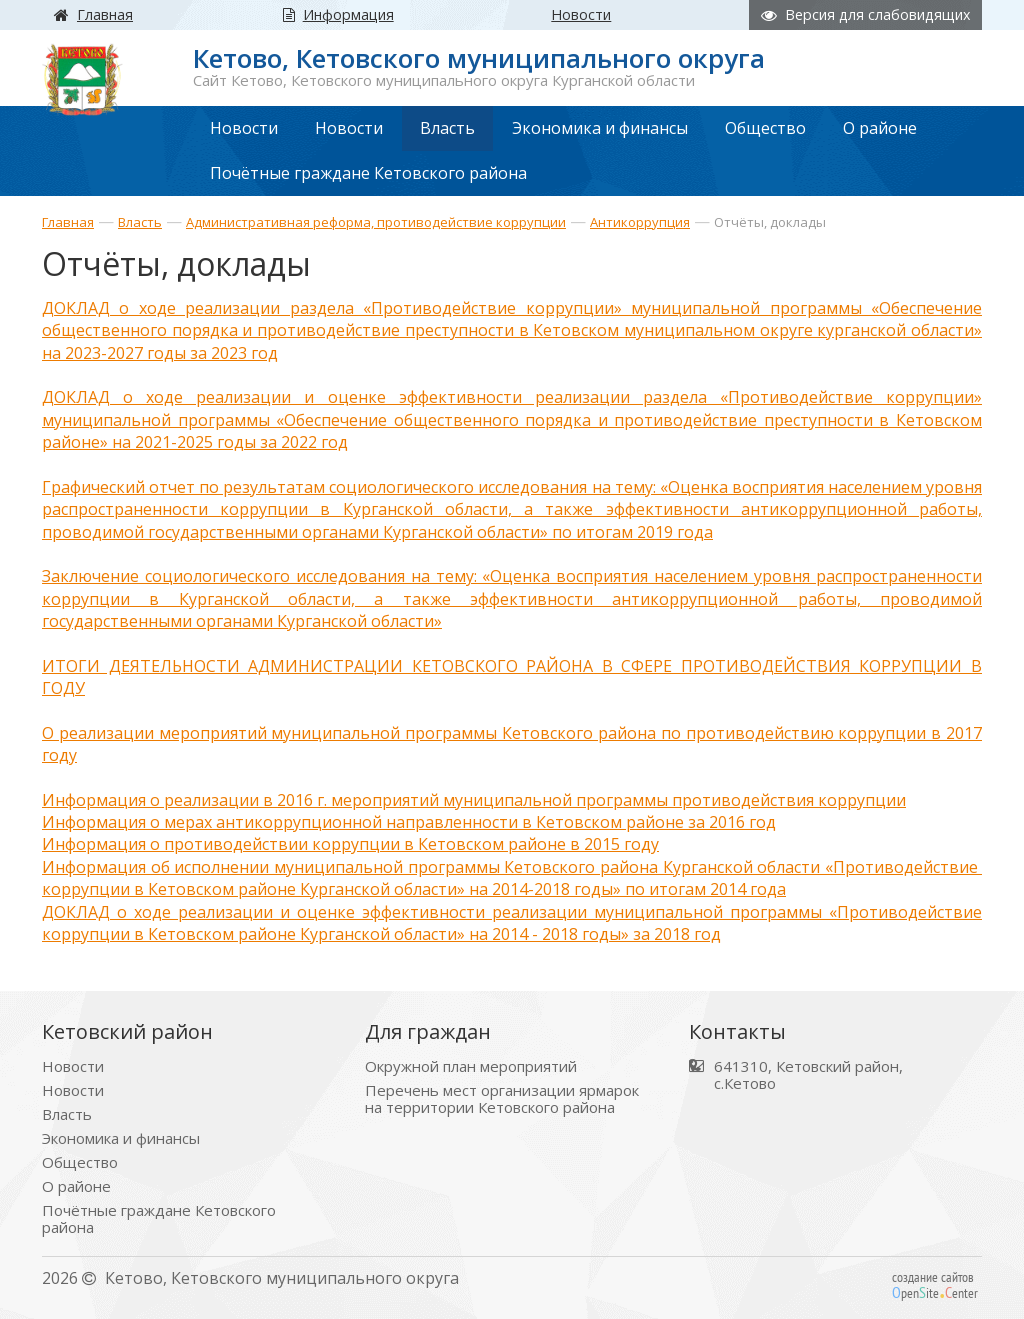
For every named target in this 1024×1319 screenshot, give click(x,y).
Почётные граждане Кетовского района (159, 1208)
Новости (73, 1055)
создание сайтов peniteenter (935, 1274)
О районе (76, 1175)
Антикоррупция (640, 222)
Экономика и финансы (121, 1127)
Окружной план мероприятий (471, 1055)
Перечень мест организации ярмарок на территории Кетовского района (502, 1088)
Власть (140, 222)
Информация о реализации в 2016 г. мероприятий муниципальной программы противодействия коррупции (474, 792)
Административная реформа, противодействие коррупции (376, 222)
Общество (80, 1151)
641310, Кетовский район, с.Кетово (808, 1064)
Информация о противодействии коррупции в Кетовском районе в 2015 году (350, 836)
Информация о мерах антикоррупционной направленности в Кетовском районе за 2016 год (409, 814)
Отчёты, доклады (770, 222)
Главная (68, 222)
